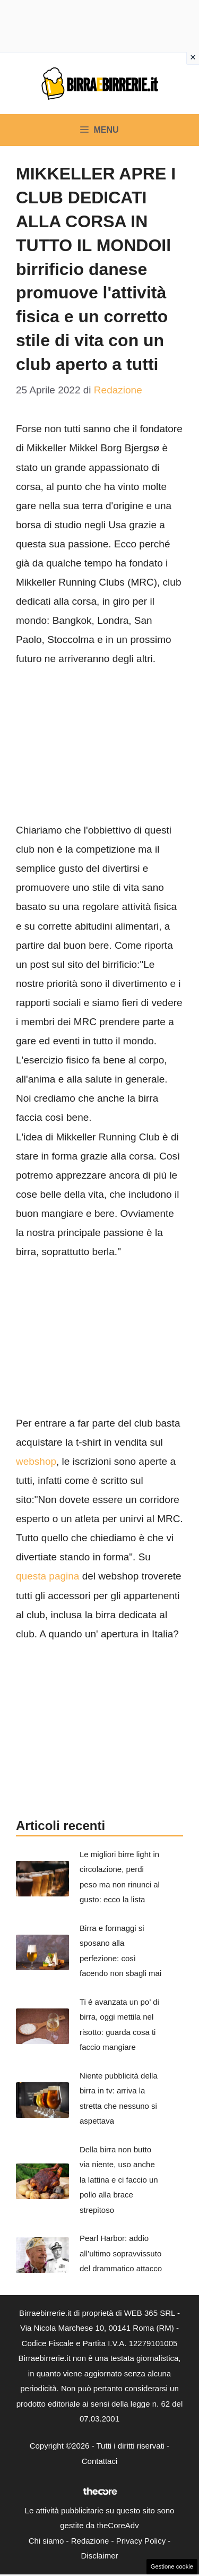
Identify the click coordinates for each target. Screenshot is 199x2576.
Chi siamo (46, 2540)
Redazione (90, 2540)
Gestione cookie (172, 2566)
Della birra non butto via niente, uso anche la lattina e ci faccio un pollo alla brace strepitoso (119, 2179)
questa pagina (47, 1576)
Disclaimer (99, 2555)
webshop (36, 1461)
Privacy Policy (141, 2540)
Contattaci (100, 2461)
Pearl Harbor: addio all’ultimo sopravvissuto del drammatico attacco (121, 2253)
